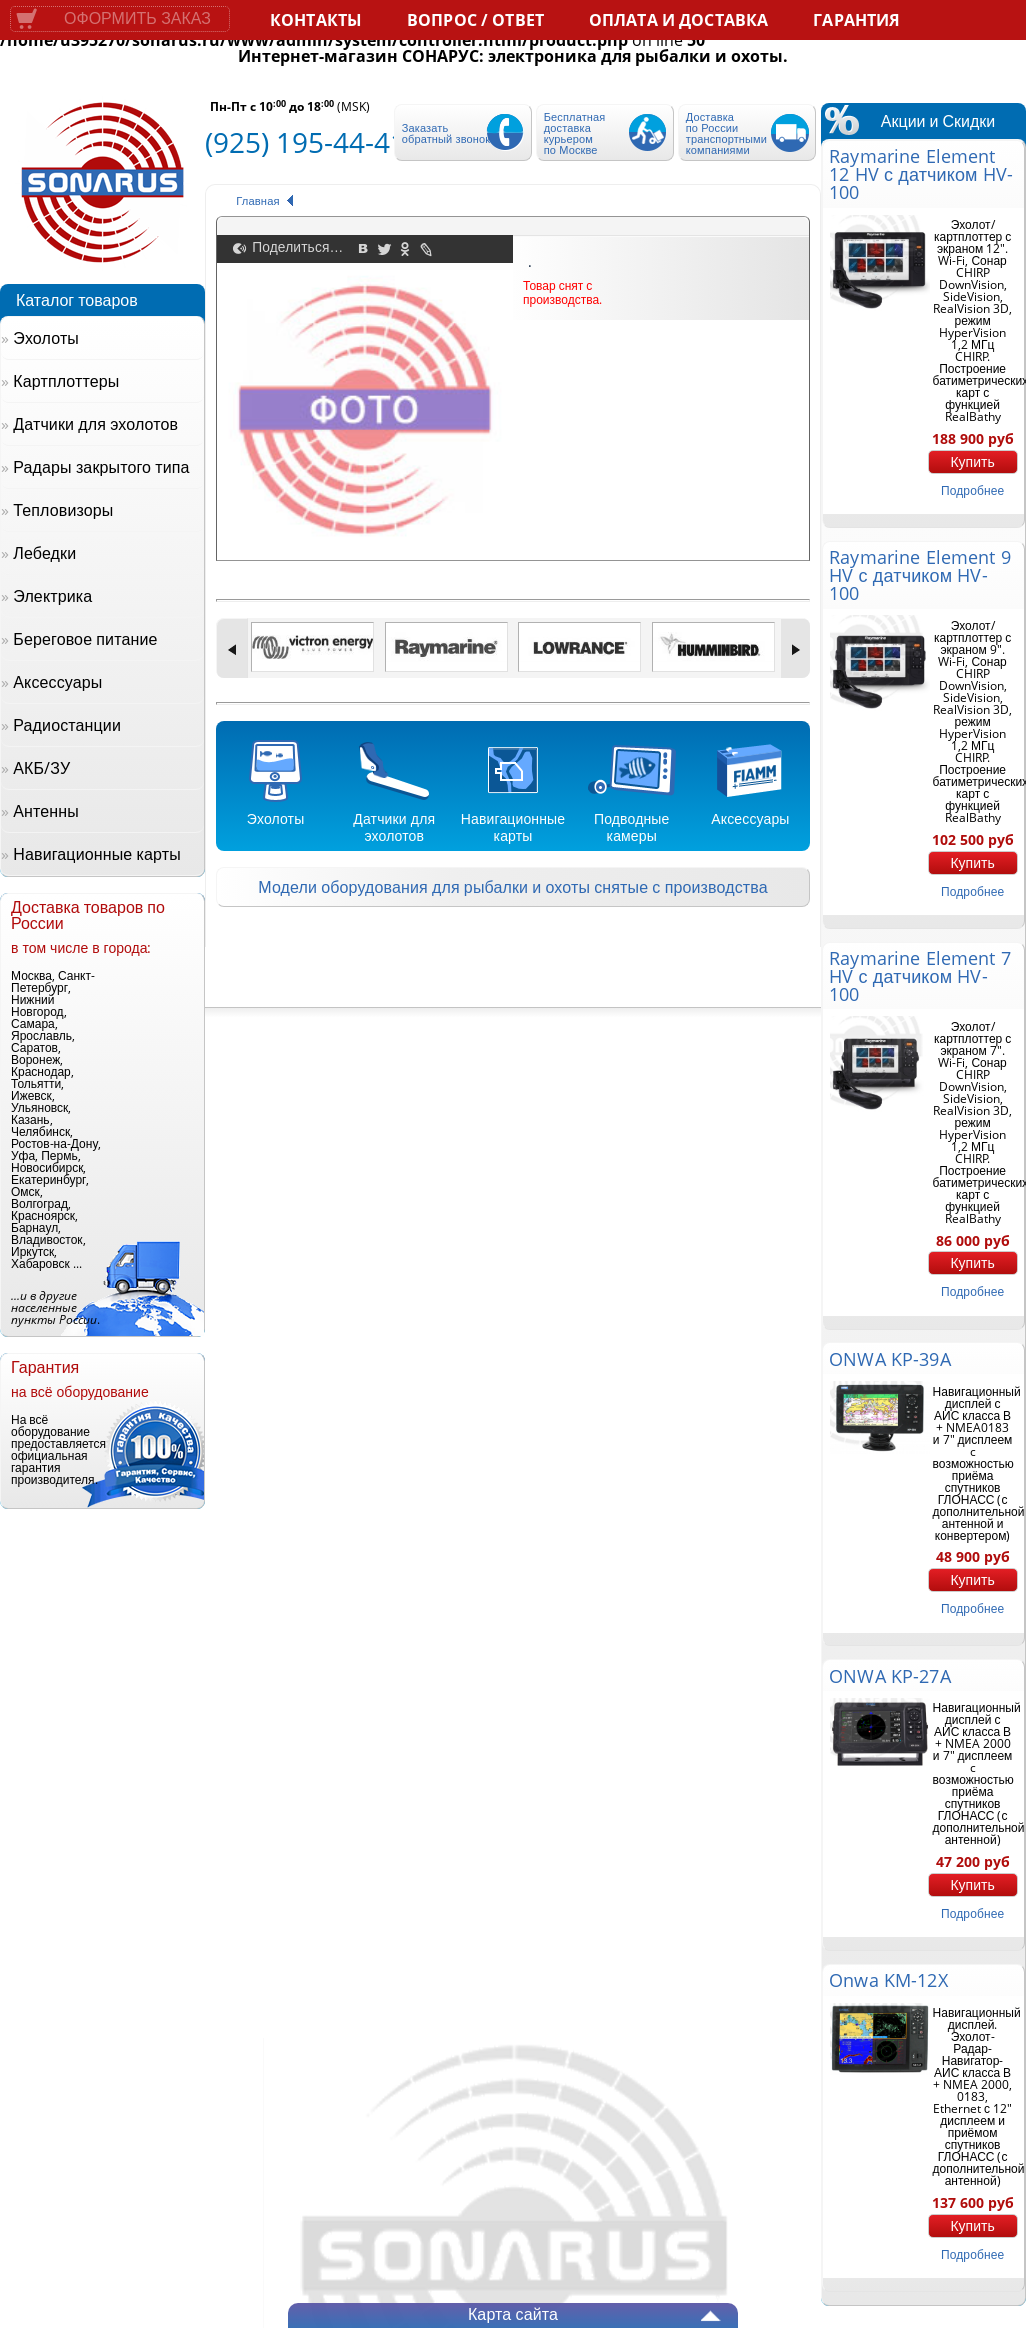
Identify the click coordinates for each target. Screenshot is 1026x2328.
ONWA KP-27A (889, 1676)
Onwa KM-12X (888, 1980)
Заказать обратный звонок (446, 133)
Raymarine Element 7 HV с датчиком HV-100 (920, 976)
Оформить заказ (137, 18)
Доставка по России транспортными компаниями (726, 133)
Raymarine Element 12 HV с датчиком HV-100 (921, 174)
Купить (972, 462)
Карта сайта (513, 2314)
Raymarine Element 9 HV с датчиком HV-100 (920, 575)
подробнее (972, 490)
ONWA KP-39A (889, 1359)
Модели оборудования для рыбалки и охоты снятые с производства (512, 887)
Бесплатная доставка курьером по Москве (575, 133)
